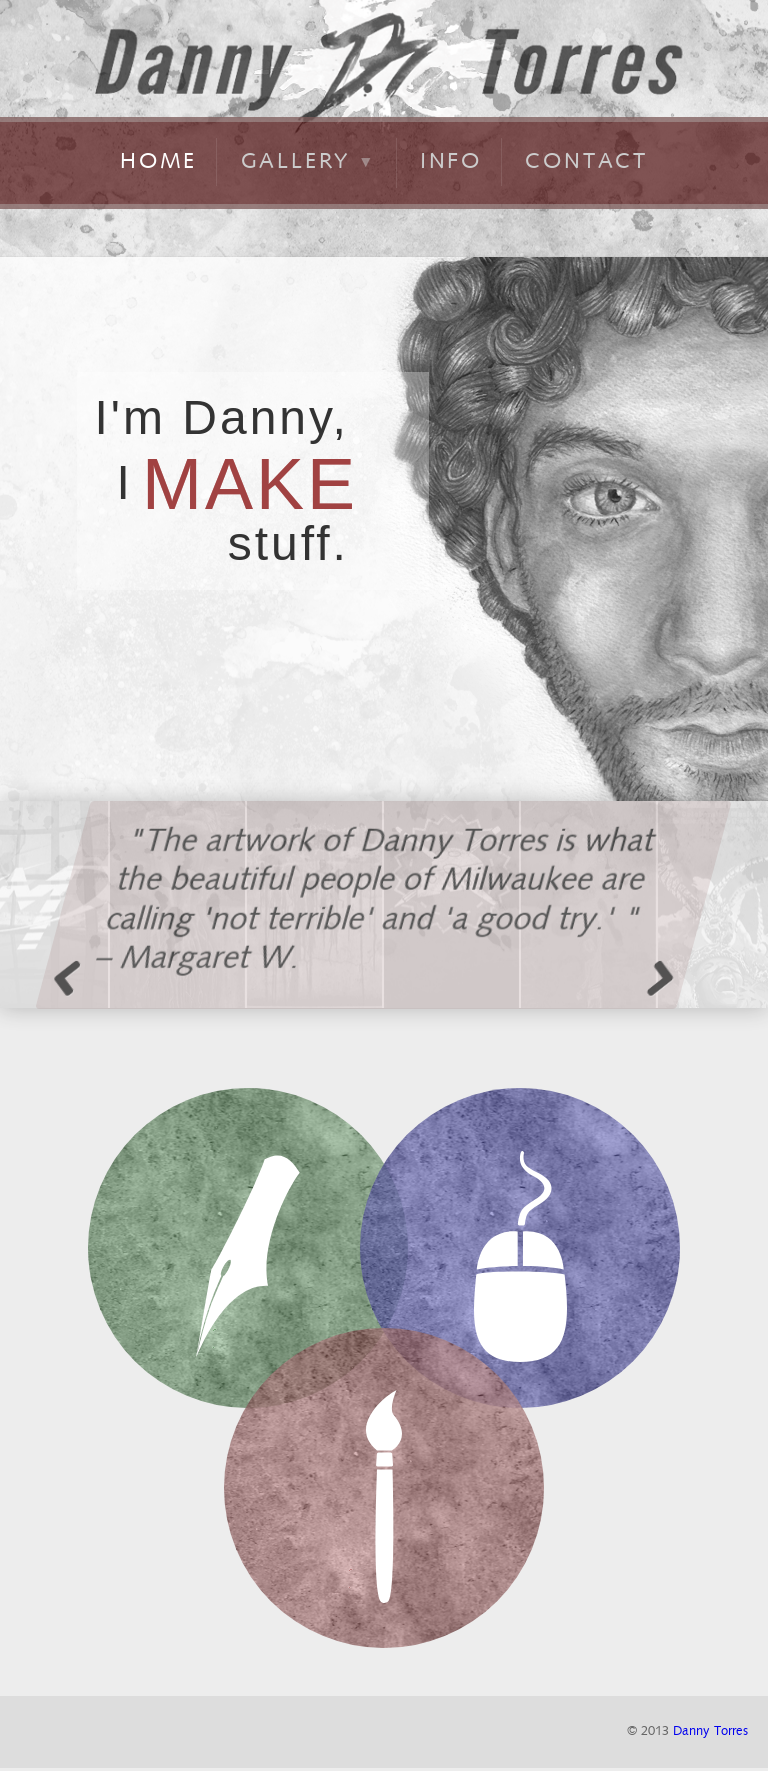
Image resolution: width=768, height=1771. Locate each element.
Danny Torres (710, 1731)
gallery (309, 160)
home (158, 160)
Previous (74, 977)
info (451, 160)
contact (586, 160)
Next (655, 977)
